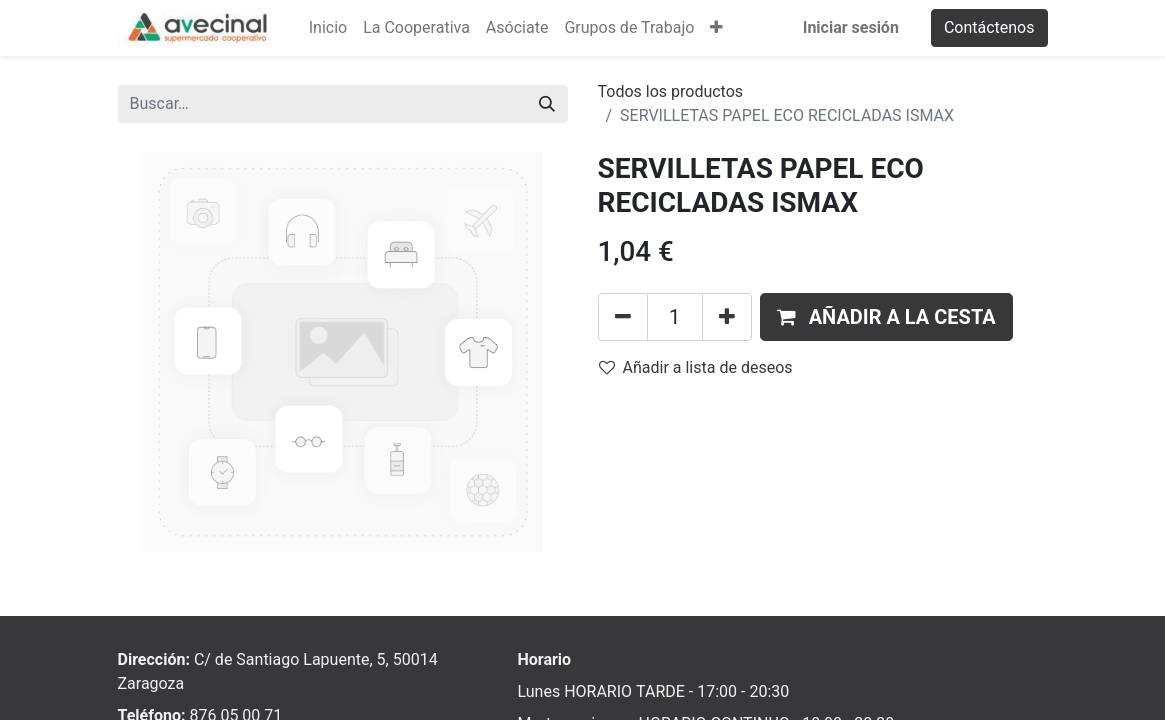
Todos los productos (671, 91)
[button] (716, 28)
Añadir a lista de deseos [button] (696, 367)
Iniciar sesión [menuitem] (851, 27)
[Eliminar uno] (623, 317)
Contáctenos (989, 27)
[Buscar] (547, 104)
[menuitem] (328, 28)
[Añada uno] (727, 317)
